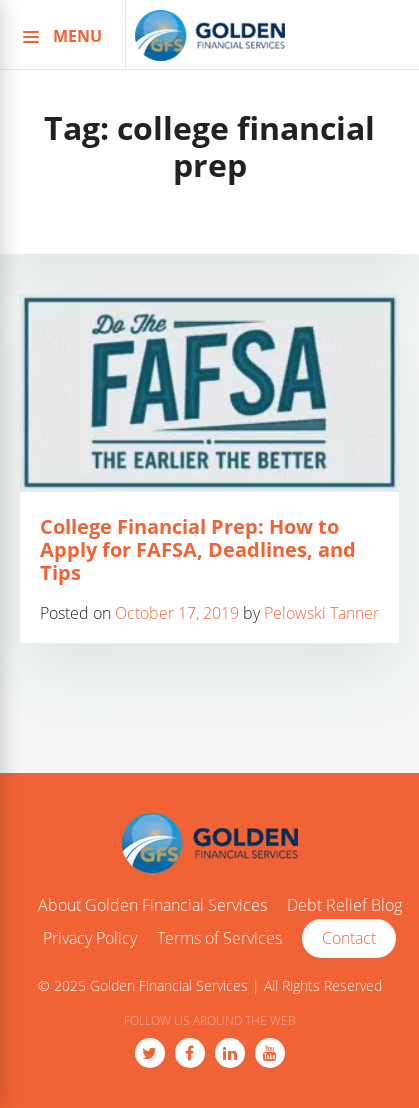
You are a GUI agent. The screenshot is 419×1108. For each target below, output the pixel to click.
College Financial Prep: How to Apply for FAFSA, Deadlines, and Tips (198, 549)
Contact (349, 938)
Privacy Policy (90, 939)
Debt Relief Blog (344, 906)
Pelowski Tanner (321, 613)
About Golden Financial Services (152, 906)
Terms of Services (219, 939)
